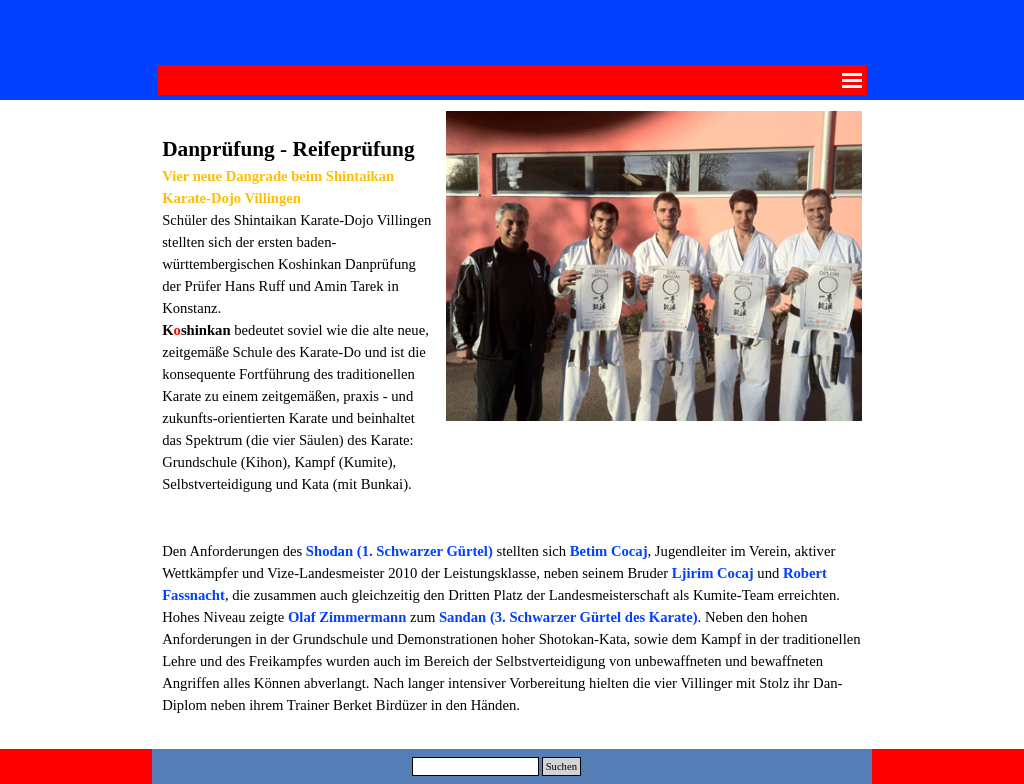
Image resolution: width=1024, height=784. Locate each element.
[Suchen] (475, 766)
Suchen (561, 766)
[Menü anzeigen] (852, 80)
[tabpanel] (299, 319)
